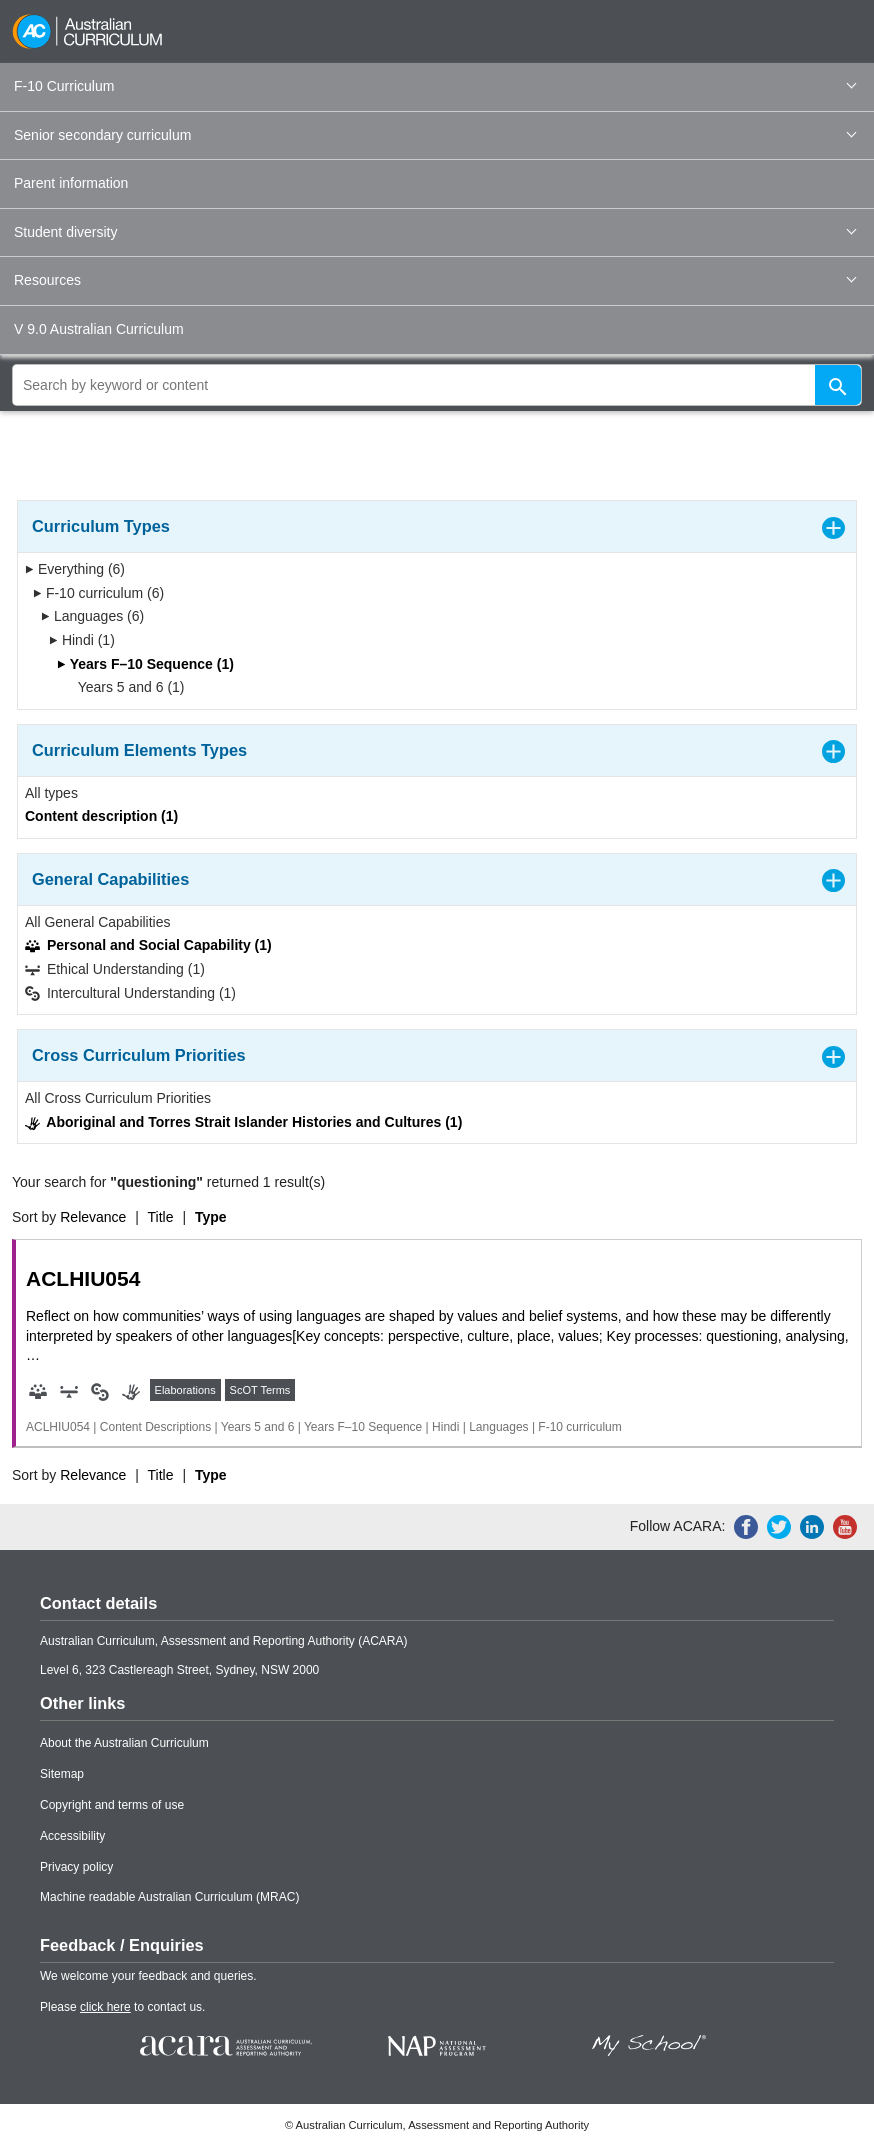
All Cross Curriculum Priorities (118, 1098)
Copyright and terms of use (112, 1805)
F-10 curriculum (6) (98, 593)
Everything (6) (75, 569)
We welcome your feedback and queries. (148, 1976)
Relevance (93, 1217)
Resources (435, 280)
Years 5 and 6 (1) (125, 687)
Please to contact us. (122, 2007)
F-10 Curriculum (435, 86)
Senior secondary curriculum (435, 135)
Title (161, 1217)
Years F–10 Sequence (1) (145, 664)
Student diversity (435, 232)
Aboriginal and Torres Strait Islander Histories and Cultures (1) (243, 1122)
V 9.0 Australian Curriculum (99, 329)
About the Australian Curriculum (124, 1743)
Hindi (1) (82, 640)
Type (211, 1217)
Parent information (71, 183)
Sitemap (62, 1774)
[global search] (437, 385)
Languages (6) (92, 616)
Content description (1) (101, 816)
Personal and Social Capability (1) (148, 945)
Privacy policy (76, 1867)
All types (51, 793)
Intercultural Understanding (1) (130, 993)
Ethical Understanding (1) (115, 969)
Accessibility (72, 1836)
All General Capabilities (98, 922)
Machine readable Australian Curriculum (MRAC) (169, 1897)
